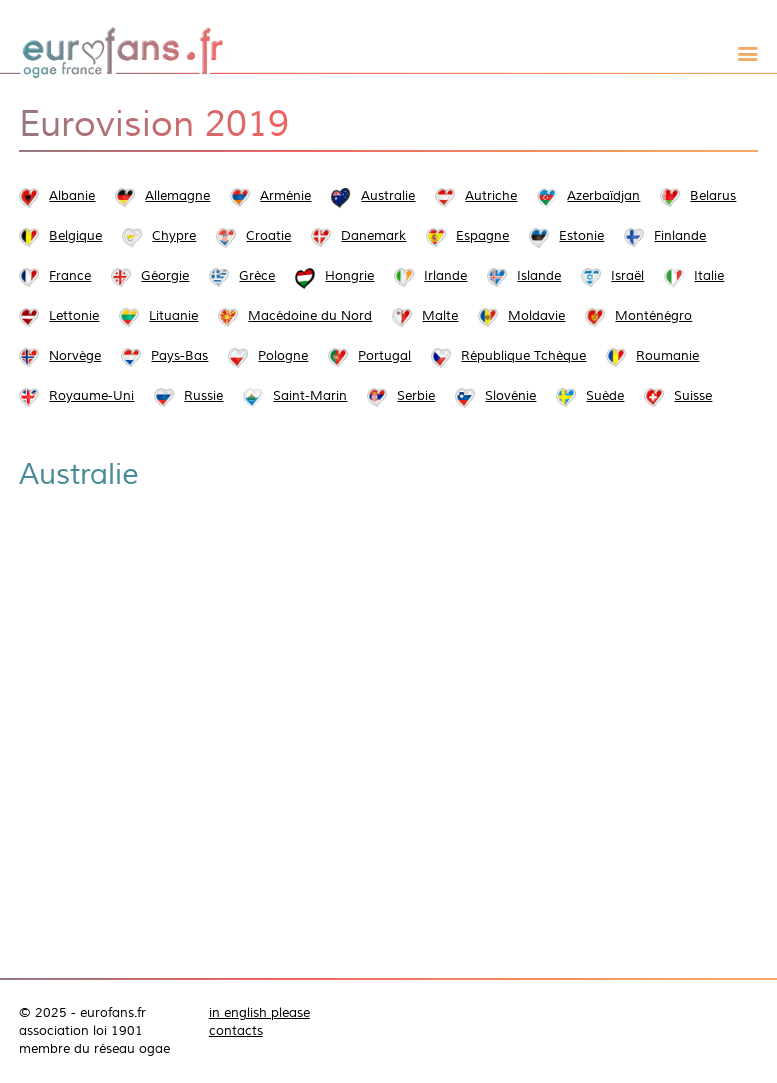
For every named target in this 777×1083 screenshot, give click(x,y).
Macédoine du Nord (310, 316)
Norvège (75, 356)
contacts (236, 1031)
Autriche (491, 196)
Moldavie (536, 316)
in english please (259, 1013)
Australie (388, 196)
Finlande (680, 236)
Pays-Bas (179, 356)
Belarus (713, 196)
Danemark (373, 236)
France (70, 276)
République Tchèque (523, 356)
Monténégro (653, 316)
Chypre (174, 236)
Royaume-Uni (91, 396)
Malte (440, 316)
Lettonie (74, 316)
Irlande (445, 276)
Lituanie (173, 316)
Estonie (581, 236)
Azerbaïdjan (603, 196)
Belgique (75, 236)
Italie (709, 276)
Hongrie (349, 276)
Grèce (257, 276)
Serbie (416, 396)
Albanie (72, 196)
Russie (203, 396)
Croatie (268, 236)
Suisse (693, 396)
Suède (605, 396)
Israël (627, 276)
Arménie (285, 196)
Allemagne (177, 196)
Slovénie (510, 396)
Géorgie (165, 276)
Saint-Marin (310, 396)
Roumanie (667, 356)
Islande (539, 276)
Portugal (384, 356)
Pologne (283, 356)
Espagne (482, 236)
